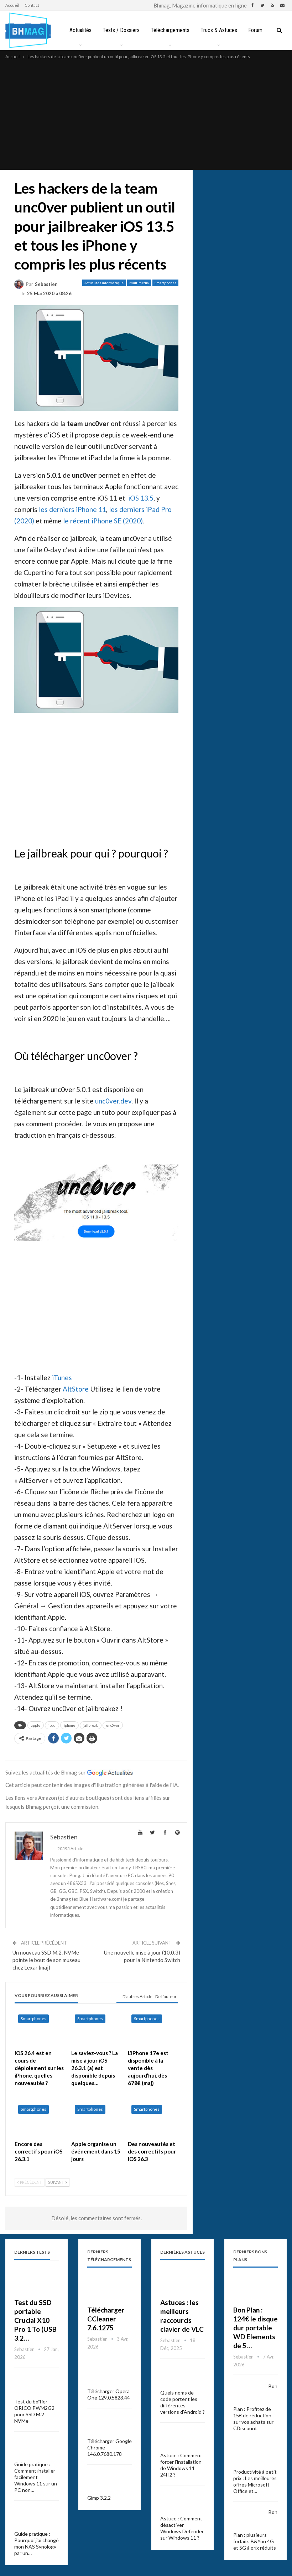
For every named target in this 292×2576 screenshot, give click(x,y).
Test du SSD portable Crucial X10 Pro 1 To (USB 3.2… (35, 2320)
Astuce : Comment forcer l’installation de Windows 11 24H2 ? (181, 2465)
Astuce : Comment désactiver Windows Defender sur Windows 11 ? (182, 2528)
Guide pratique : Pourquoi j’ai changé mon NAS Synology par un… (36, 2543)
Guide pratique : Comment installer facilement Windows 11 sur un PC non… (35, 2477)
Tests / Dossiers (122, 30)
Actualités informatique (104, 283)
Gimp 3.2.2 (99, 2498)
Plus (257, 30)
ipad (52, 1725)
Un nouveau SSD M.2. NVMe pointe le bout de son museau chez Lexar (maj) (46, 1960)
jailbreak (90, 1725)
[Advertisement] (146, 114)
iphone (69, 1725)
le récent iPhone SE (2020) (103, 521)
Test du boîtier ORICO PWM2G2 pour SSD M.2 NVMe (34, 2411)
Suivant (57, 2182)
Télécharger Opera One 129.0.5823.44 (108, 2394)
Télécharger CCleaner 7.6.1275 (106, 2319)
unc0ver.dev (113, 1101)
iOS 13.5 (140, 498)
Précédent (29, 2182)
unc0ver (112, 1725)
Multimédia (139, 283)
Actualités (80, 30)
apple (35, 1725)
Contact (32, 5)
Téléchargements (172, 30)
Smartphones (165, 283)
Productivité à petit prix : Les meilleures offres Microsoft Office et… (255, 2481)
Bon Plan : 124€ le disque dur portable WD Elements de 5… (255, 2328)
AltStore (76, 1389)
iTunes (62, 1377)
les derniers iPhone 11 (72, 509)
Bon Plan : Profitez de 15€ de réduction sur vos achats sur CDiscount (255, 2407)
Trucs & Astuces (222, 30)
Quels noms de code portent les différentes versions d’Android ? (182, 2402)
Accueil (12, 5)
